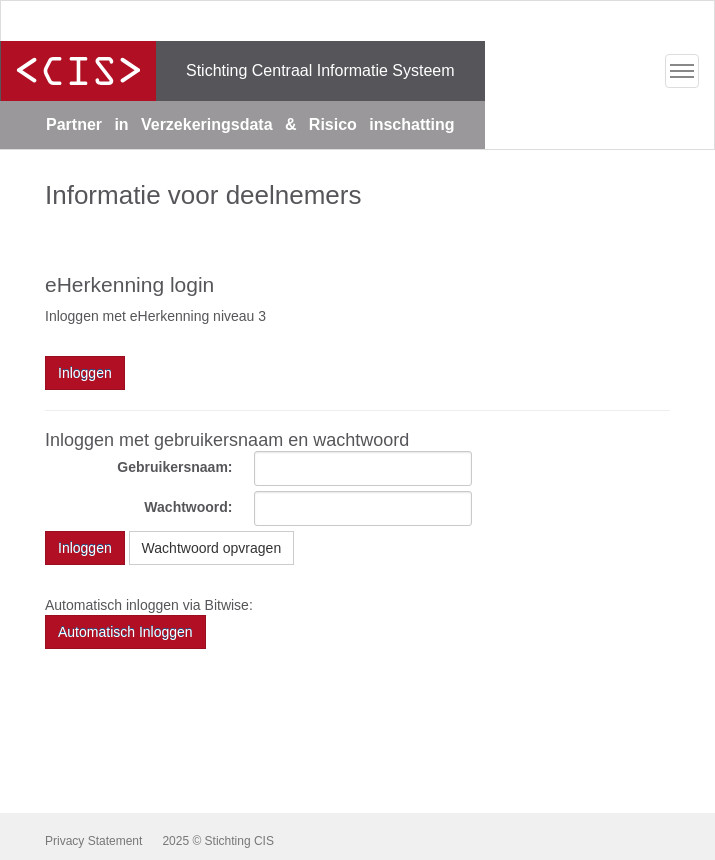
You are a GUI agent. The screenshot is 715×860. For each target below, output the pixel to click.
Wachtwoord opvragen (212, 548)
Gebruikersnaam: (174, 467)
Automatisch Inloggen (125, 632)
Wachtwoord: (188, 507)
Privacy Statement (93, 841)
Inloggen (85, 548)
